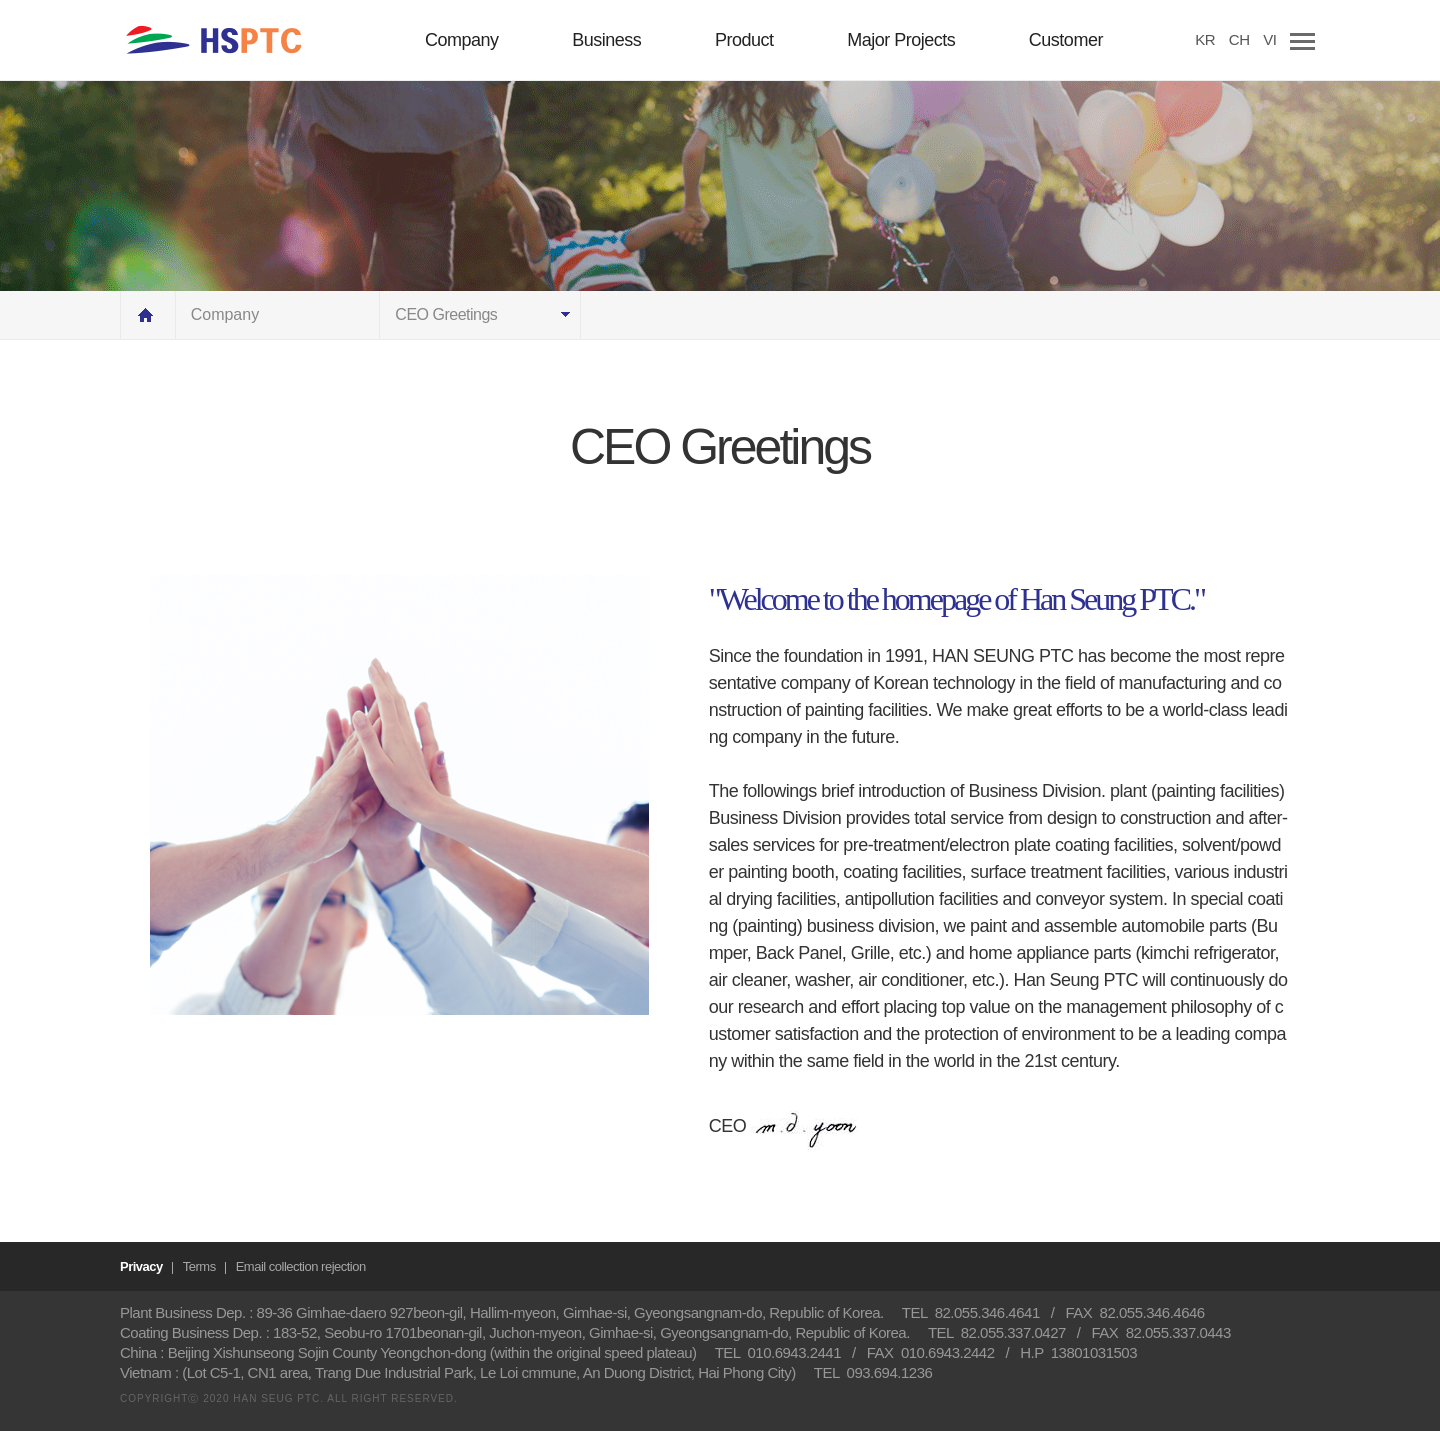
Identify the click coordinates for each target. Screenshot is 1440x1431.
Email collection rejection (301, 1266)
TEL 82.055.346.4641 (971, 1312)
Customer (1066, 40)
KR (1205, 39)
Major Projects (901, 40)
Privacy (141, 1266)
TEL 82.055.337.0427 (997, 1332)
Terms (199, 1266)
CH (1239, 39)
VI (1269, 39)
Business (606, 40)
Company (462, 40)
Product (744, 40)
